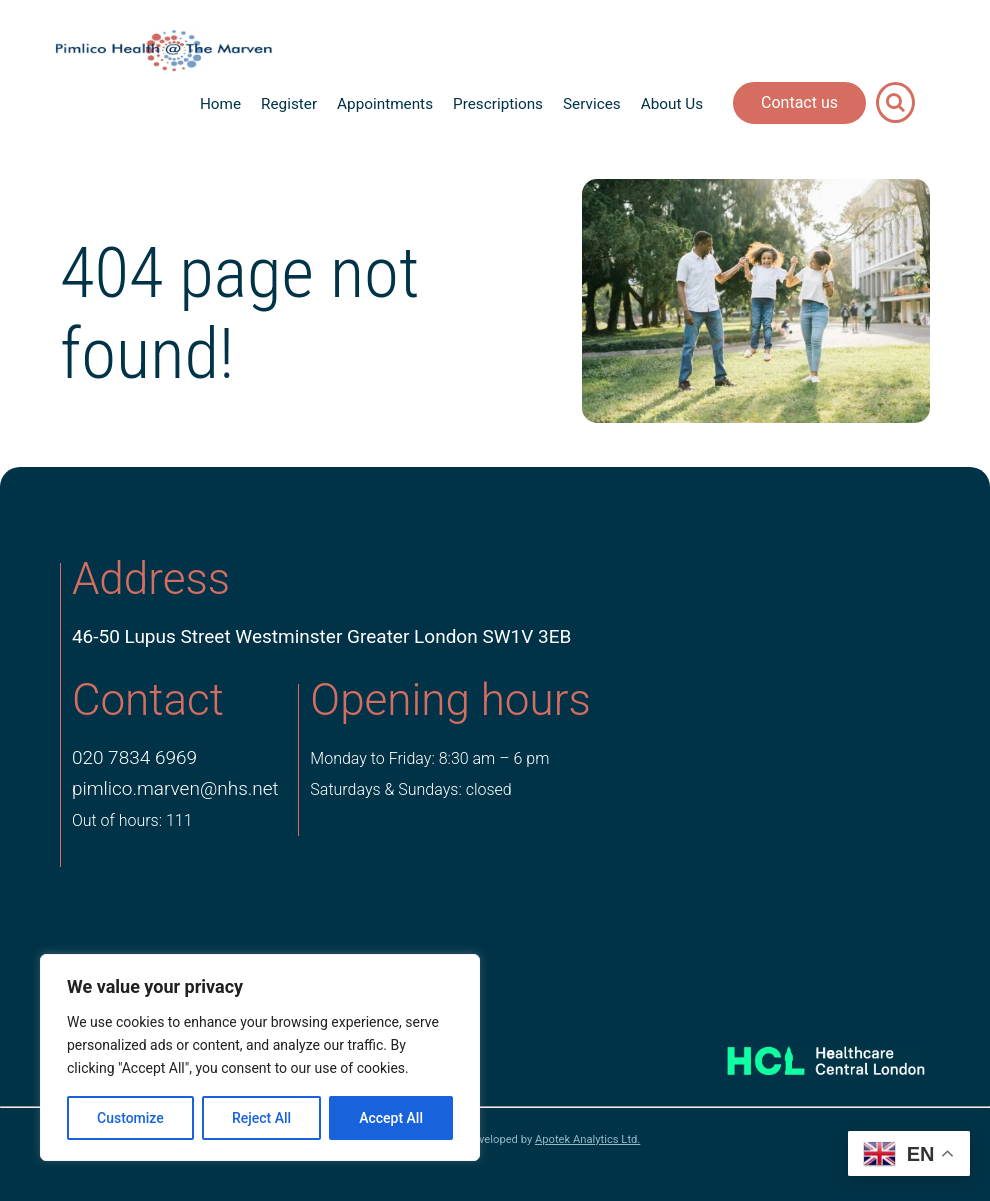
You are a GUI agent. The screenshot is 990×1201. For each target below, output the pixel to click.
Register (289, 104)
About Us (672, 104)
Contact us (799, 102)
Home (220, 104)
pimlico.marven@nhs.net (175, 788)
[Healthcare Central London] (806, 1055)
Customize (130, 1118)
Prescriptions (498, 104)
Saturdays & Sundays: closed (410, 789)
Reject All (261, 1118)
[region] (260, 1057)
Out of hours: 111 (132, 820)
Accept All (391, 1118)
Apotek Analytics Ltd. (587, 1139)
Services (592, 104)
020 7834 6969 (134, 757)
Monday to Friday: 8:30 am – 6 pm (429, 758)
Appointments (385, 104)
